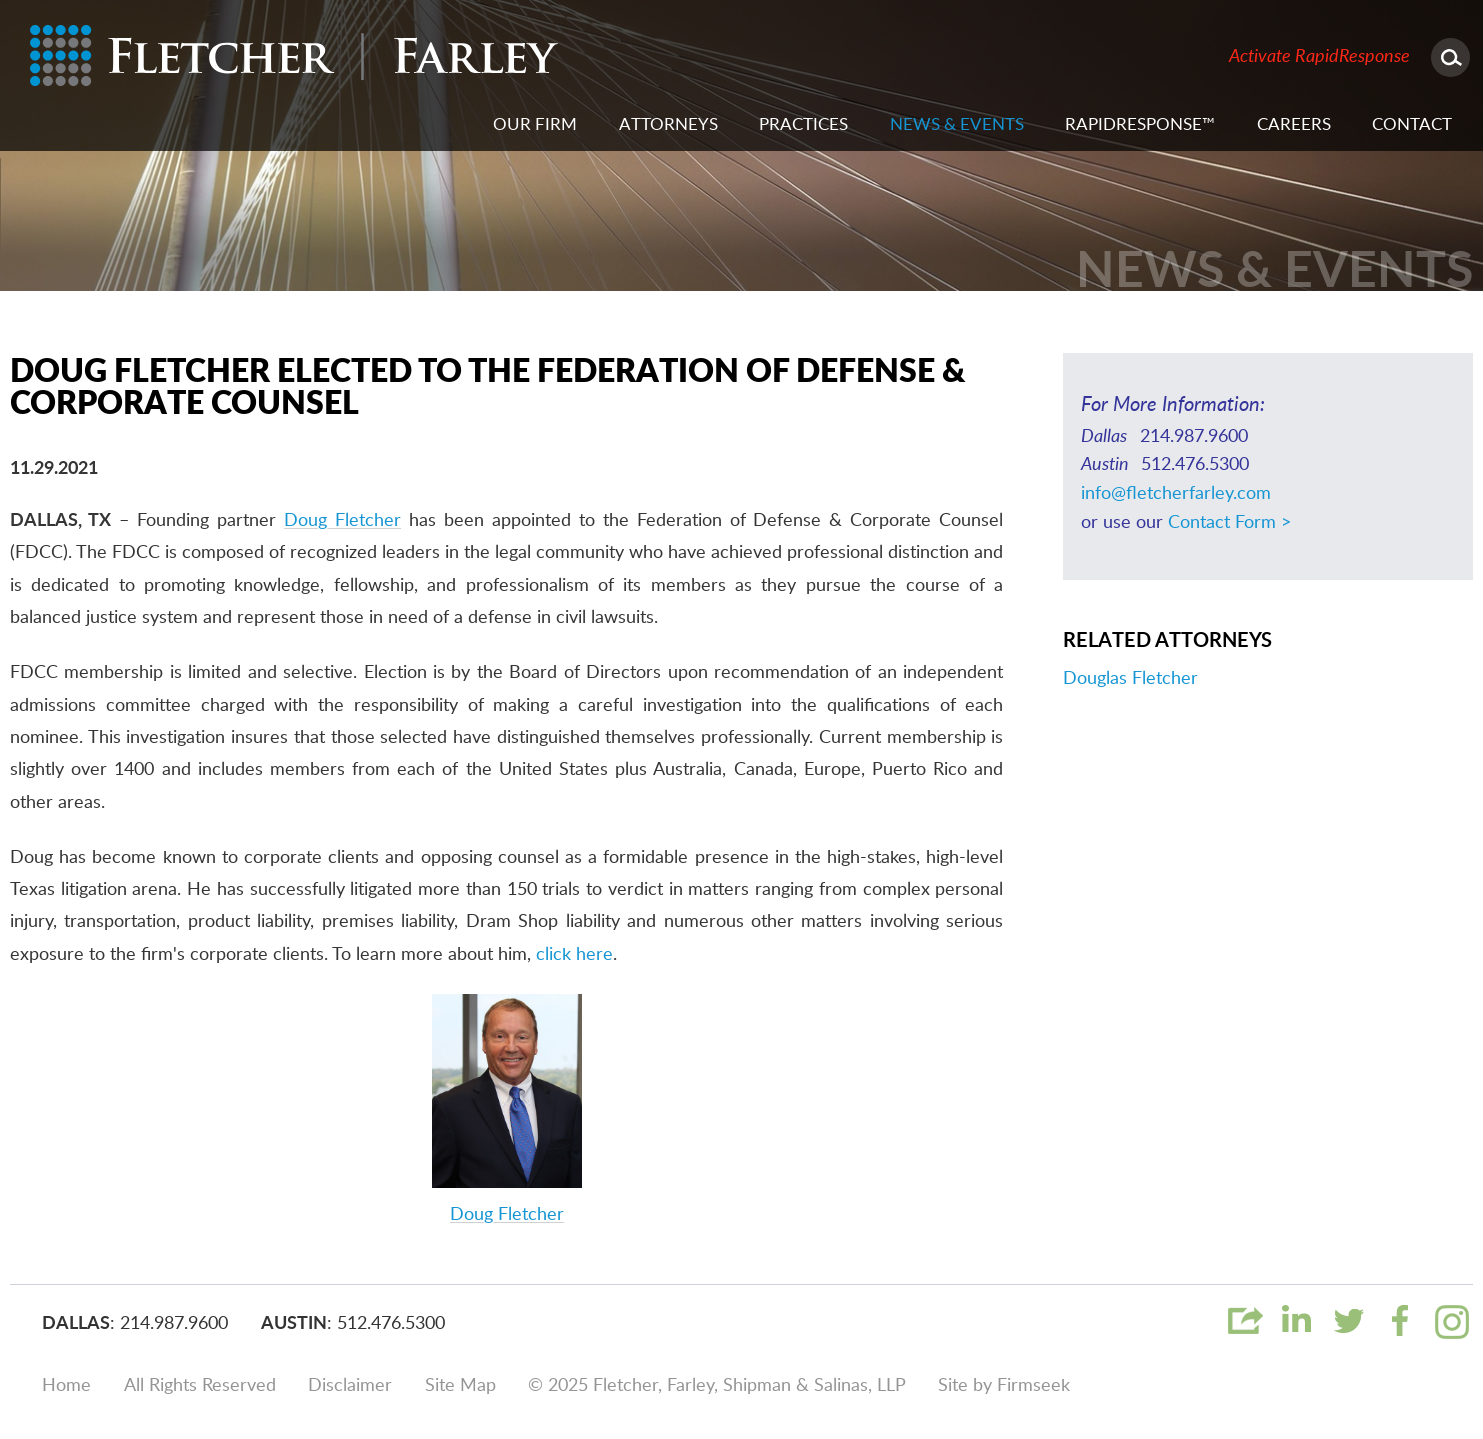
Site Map (460, 1386)
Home (66, 1386)
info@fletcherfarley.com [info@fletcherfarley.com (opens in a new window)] (1176, 494)
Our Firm (535, 124)
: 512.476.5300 (386, 1324)
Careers (1294, 124)
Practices (803, 124)
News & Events (957, 124)
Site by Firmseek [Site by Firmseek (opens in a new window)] (1004, 1386)
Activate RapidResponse (1319, 57)
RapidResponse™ (1140, 124)
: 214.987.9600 (169, 1324)
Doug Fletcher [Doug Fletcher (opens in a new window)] (342, 521)
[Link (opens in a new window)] (1296, 1336)
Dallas (76, 1324)
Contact (1412, 124)
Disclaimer (350, 1386)
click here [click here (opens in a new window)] (574, 955)
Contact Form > (1229, 523)
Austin (294, 1324)
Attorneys (668, 124)
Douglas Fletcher (1130, 679)
